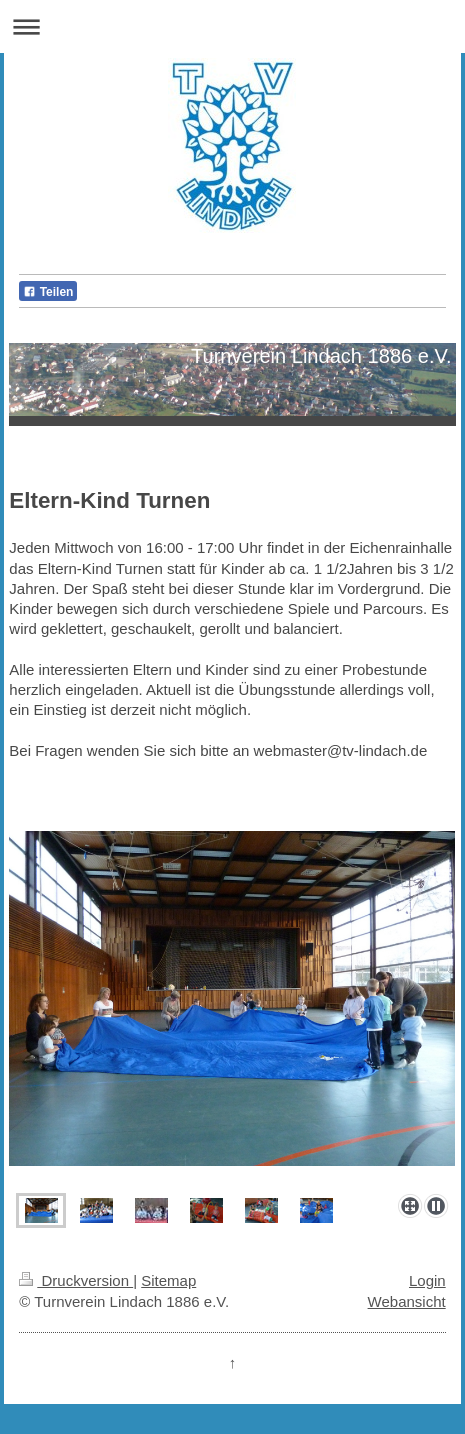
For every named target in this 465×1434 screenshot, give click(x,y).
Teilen (48, 292)
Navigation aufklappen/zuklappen (232, 26)
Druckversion (76, 1280)
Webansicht (407, 1301)
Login (427, 1280)
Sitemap (168, 1280)
